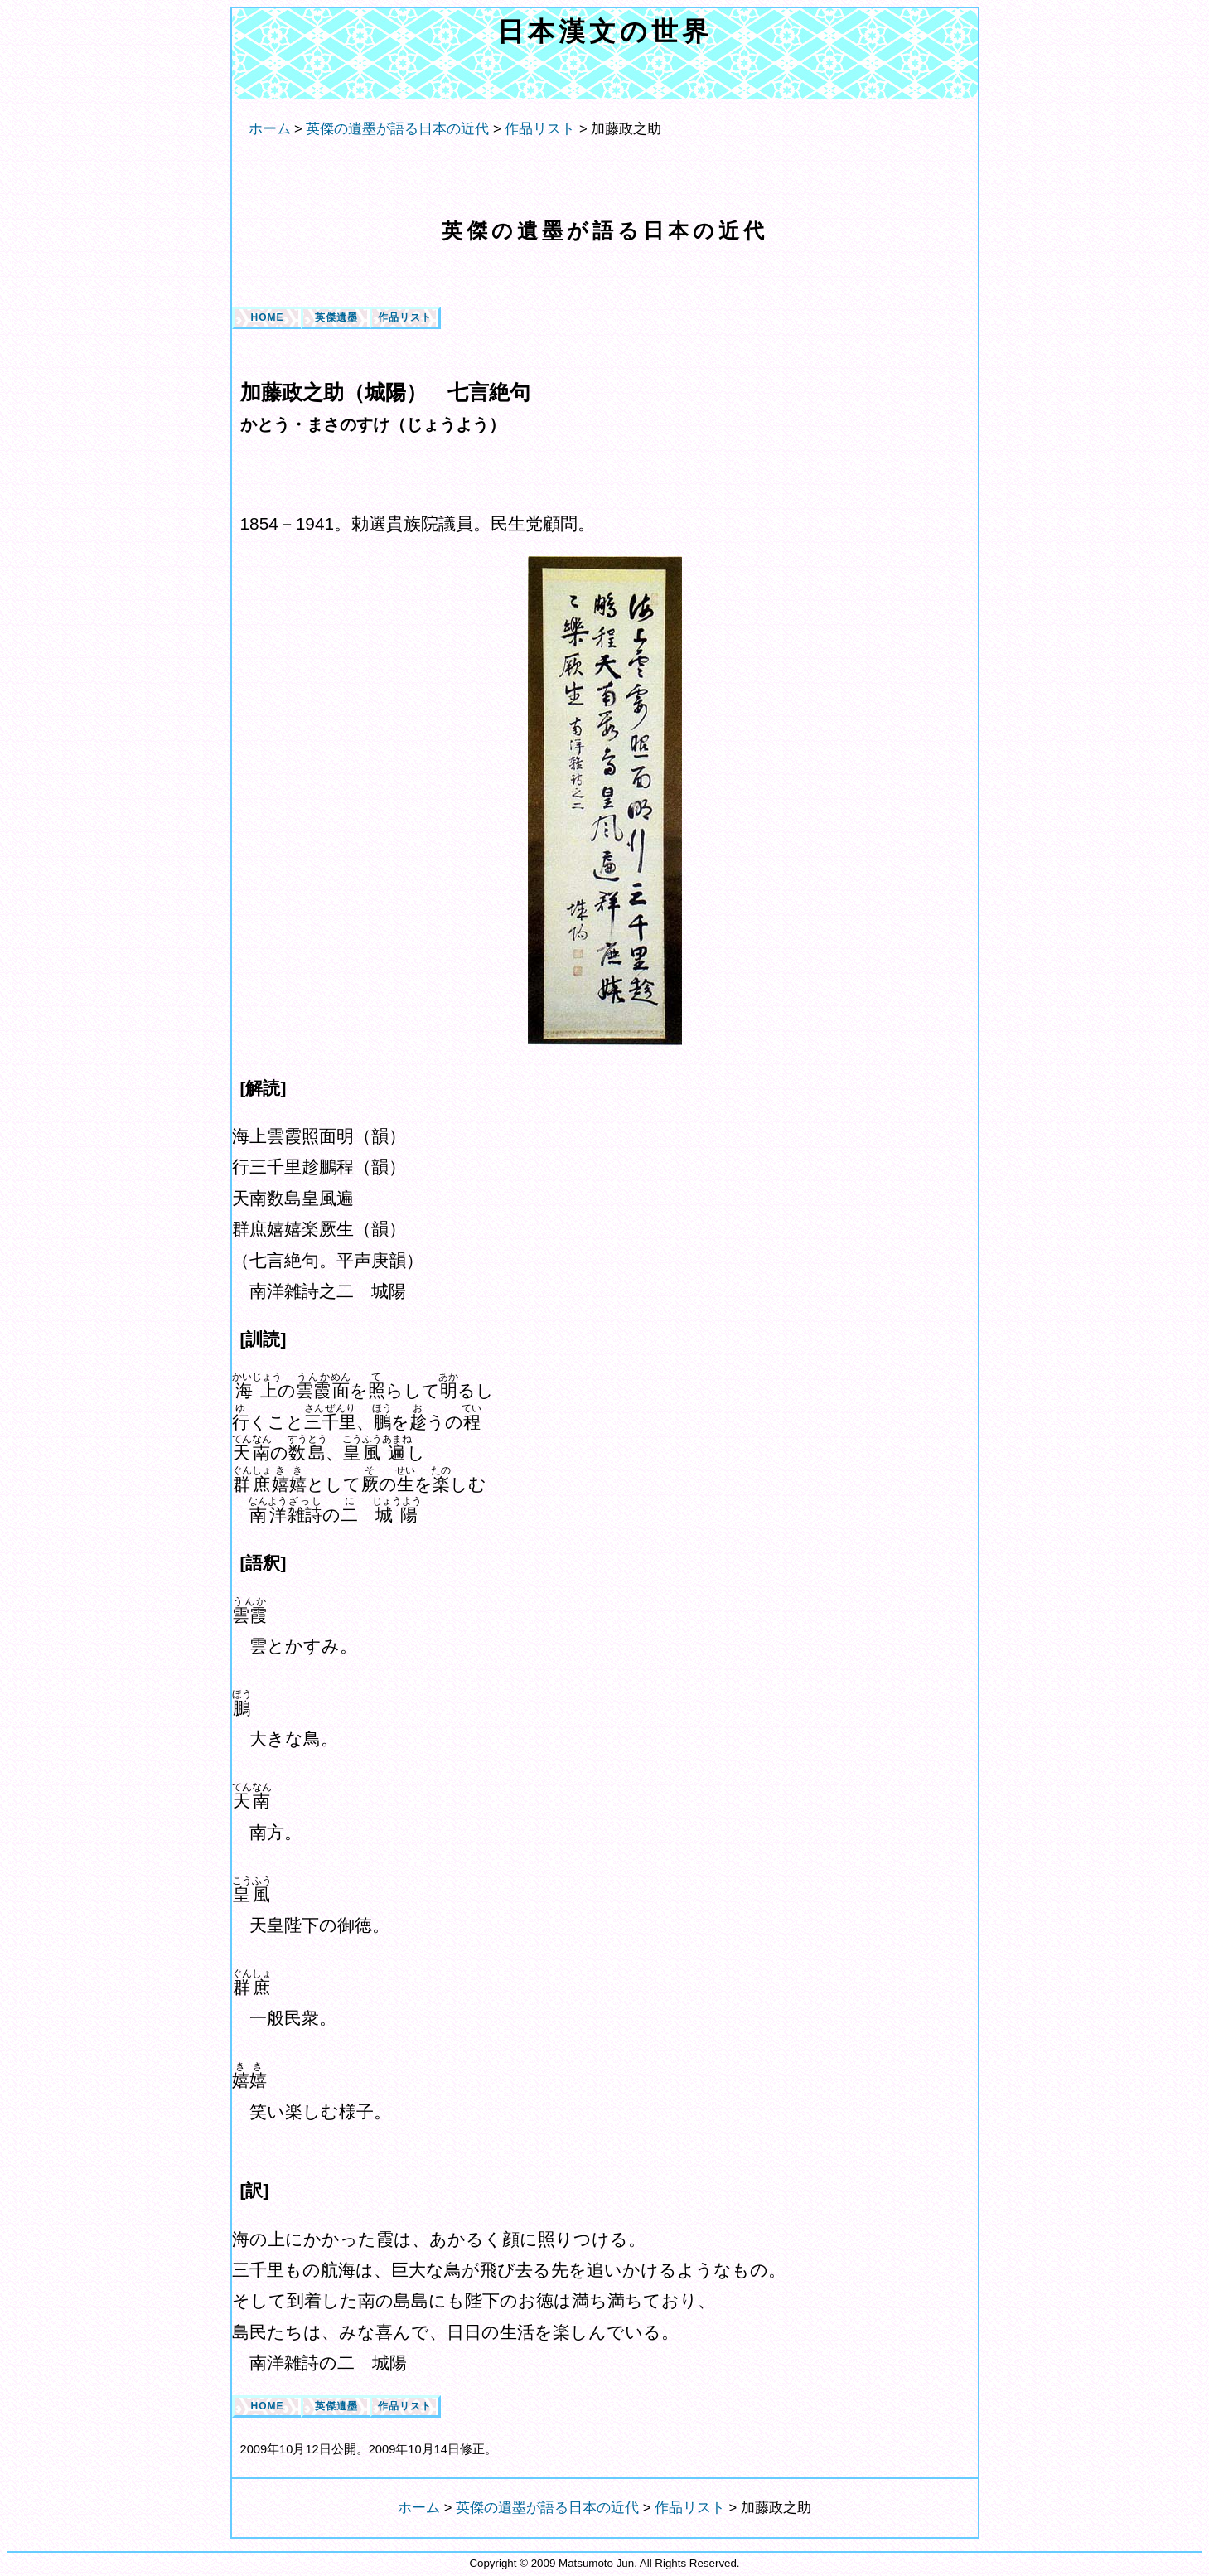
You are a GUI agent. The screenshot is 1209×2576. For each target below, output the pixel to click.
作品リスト (405, 317)
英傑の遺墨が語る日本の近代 (605, 230)
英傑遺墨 (336, 317)
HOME (267, 317)
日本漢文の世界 (605, 31)
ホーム (270, 129)
